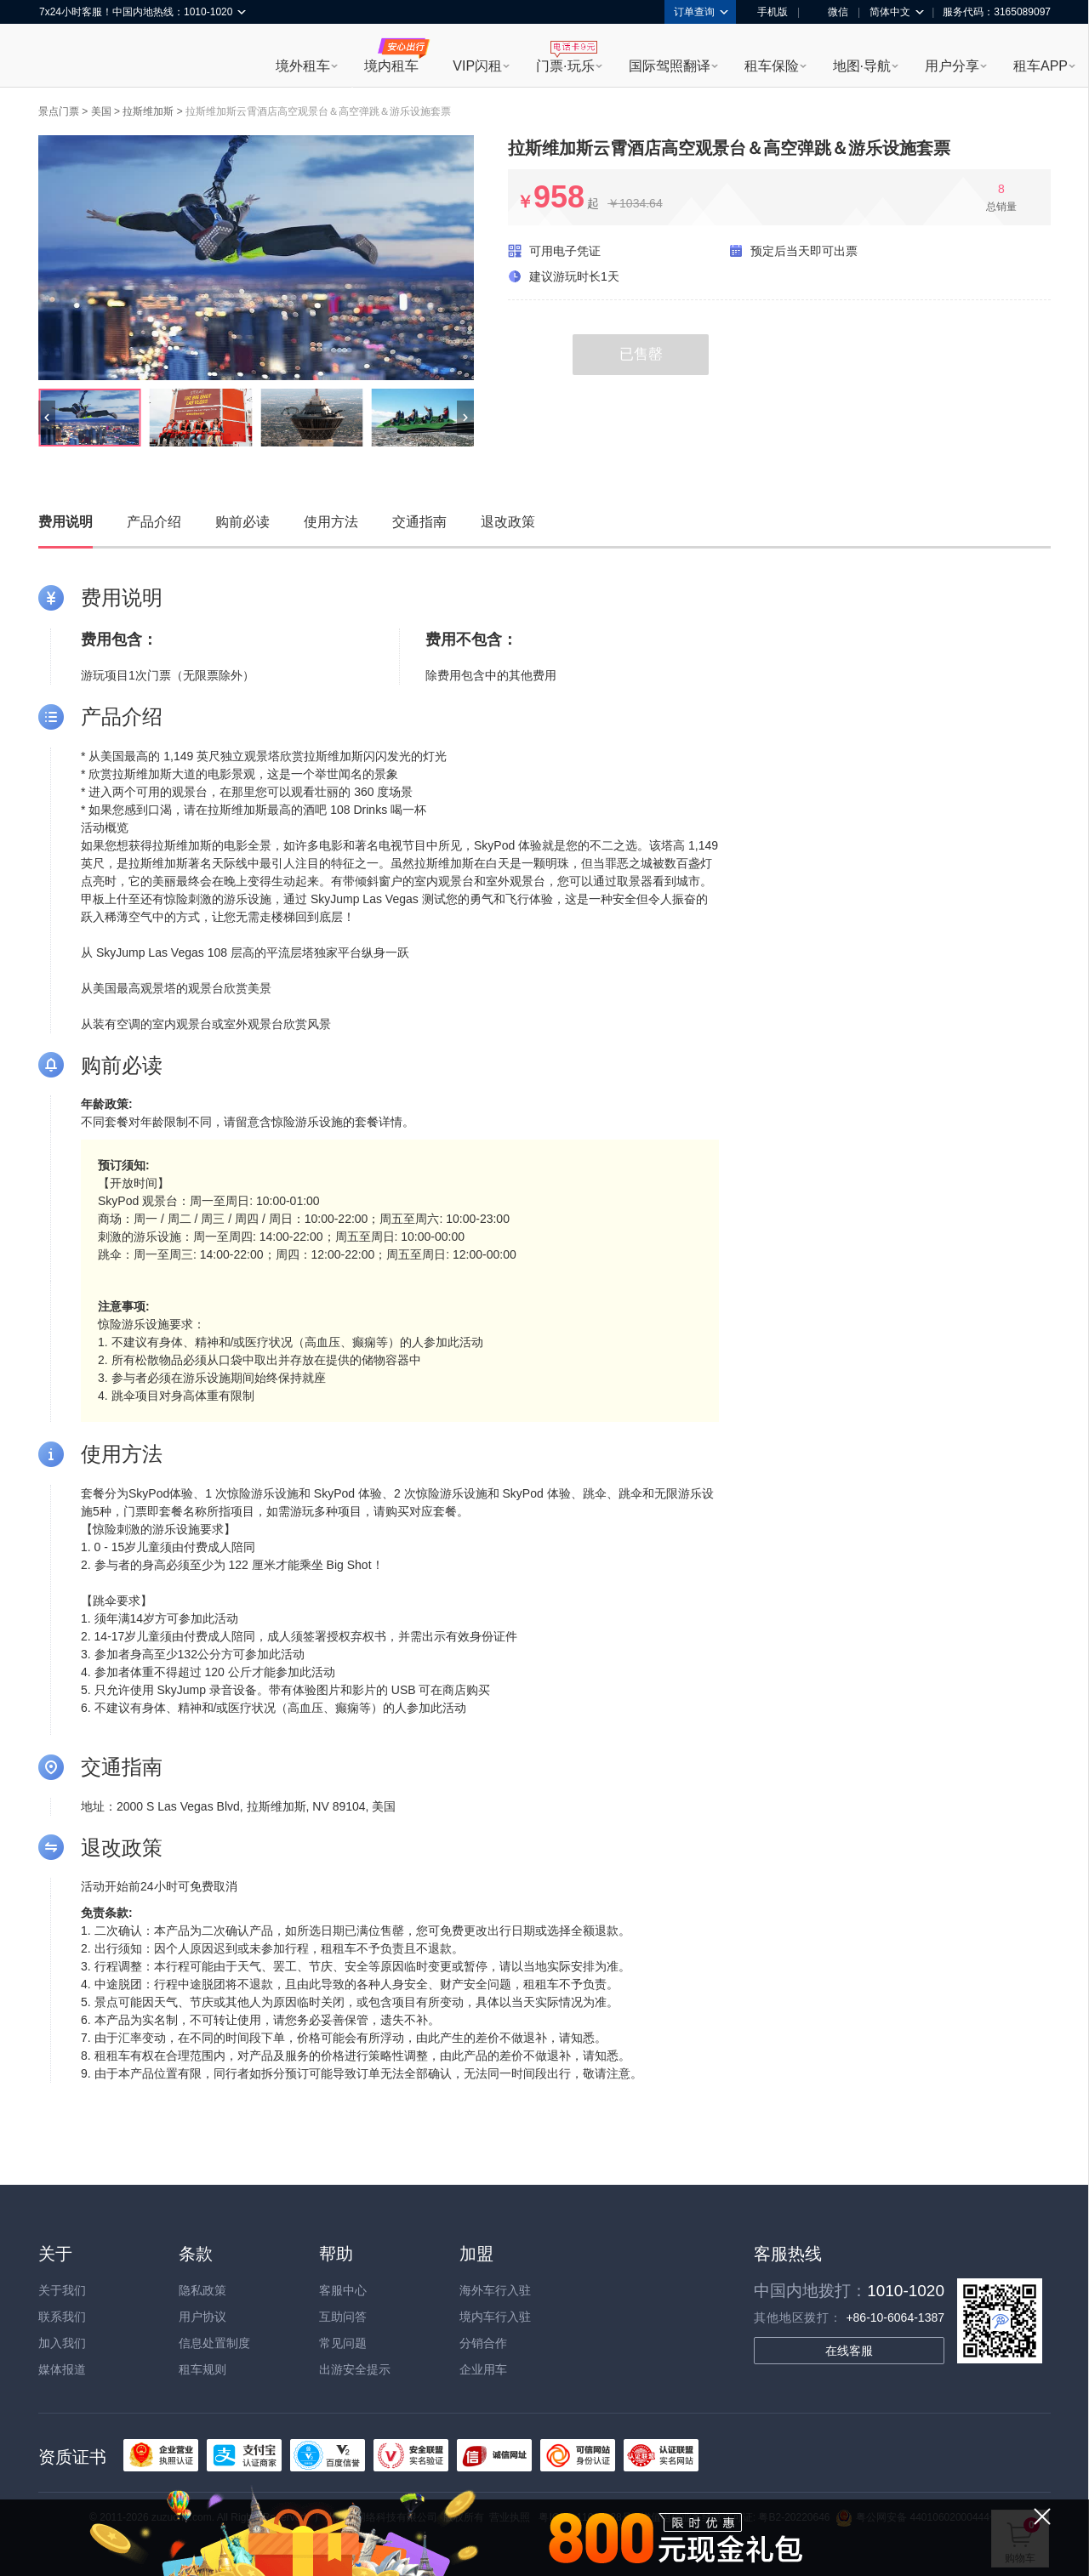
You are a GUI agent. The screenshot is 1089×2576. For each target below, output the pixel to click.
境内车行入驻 (495, 2316)
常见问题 (343, 2343)
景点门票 (58, 111)
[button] (46, 418)
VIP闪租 (477, 66)
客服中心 (343, 2290)
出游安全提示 (355, 2369)
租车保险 (771, 66)
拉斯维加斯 (148, 111)
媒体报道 (62, 2369)
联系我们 (62, 2316)
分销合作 (483, 2343)
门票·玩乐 (565, 66)
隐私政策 (202, 2290)
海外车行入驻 (495, 2290)
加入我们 (62, 2343)
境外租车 (303, 66)
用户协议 (202, 2316)
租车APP (1040, 66)
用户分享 (952, 66)
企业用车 (483, 2369)
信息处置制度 (214, 2343)
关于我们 (62, 2290)
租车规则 (202, 2369)
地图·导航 (862, 66)
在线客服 (849, 2350)
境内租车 (391, 66)
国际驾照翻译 (669, 66)
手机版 (766, 12)
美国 (101, 111)
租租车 (60, 57)
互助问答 (343, 2316)
